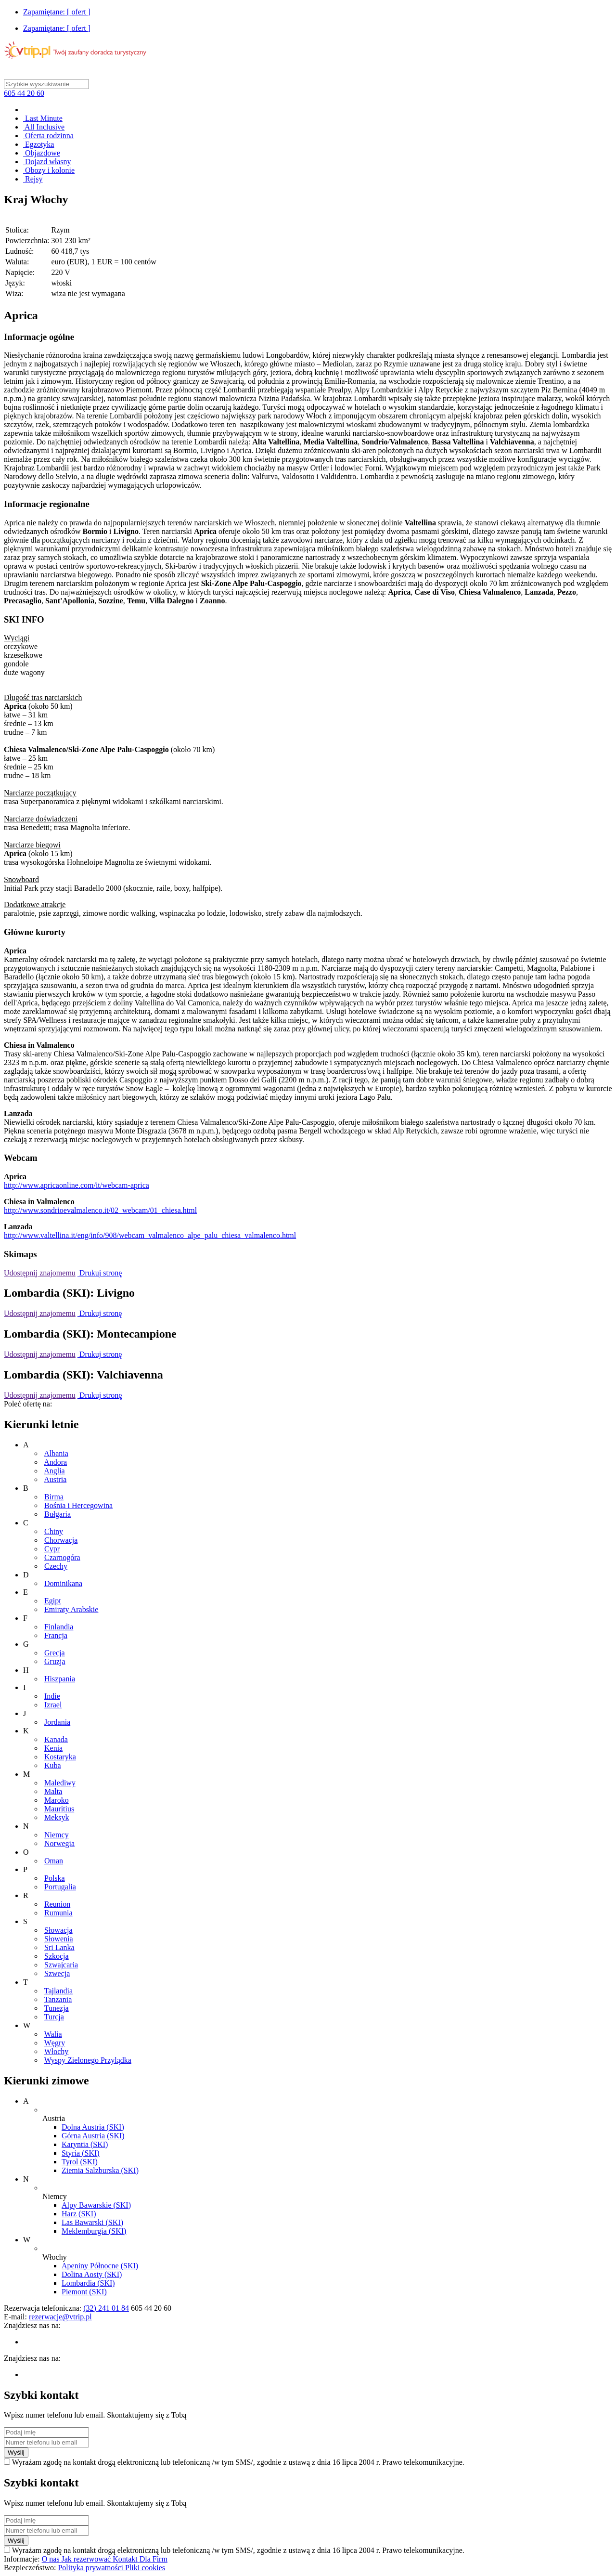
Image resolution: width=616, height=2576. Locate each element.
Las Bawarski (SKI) (92, 2222)
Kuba (52, 1765)
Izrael (53, 1705)
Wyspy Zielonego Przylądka (87, 2060)
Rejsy (32, 179)
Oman (53, 1861)
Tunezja (56, 2008)
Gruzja (54, 1661)
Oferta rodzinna (48, 135)
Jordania (57, 1722)
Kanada (56, 1739)
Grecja (54, 1653)
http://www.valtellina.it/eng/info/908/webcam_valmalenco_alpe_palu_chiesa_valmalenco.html (150, 1235)
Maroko (56, 1800)
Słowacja (58, 1930)
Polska (54, 1878)
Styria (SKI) (81, 2153)
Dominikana (63, 1583)
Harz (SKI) (79, 2214)
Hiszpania (59, 1679)
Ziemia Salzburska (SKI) (100, 2170)
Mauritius (59, 1809)
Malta (53, 1791)
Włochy (56, 2051)
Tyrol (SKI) (80, 2162)
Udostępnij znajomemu (40, 1273)
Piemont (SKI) (84, 2292)
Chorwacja (60, 1540)
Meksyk (56, 1817)
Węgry (54, 2043)
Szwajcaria (61, 1965)
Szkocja (56, 1956)
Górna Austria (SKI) (93, 2136)
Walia (53, 2034)
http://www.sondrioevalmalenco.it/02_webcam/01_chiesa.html (100, 1210)
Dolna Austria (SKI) (93, 2127)
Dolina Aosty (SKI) (92, 2274)
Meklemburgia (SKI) (94, 2231)
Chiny (53, 1531)
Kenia (53, 1748)
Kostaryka (60, 1757)
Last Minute (43, 118)
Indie (52, 1696)
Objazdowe (41, 153)
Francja (55, 1635)
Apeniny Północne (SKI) (100, 2266)
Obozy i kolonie (49, 170)
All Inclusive (43, 127)
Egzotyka (38, 144)
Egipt (52, 1601)
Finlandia (58, 1627)
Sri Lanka (59, 1947)
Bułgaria (57, 1514)
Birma (54, 1497)
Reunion (57, 1904)
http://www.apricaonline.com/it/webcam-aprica (76, 1185)
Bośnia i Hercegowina (78, 1505)
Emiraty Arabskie (71, 1609)
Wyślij (16, 2452)
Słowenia (58, 1939)
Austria (55, 1479)
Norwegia (59, 1843)
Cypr (52, 1549)
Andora (55, 1462)
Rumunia (58, 1913)
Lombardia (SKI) (88, 2283)
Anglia (54, 1471)
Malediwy (60, 1783)
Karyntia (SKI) (85, 2144)
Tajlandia (58, 1991)
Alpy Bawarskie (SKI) (96, 2205)
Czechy (55, 1566)
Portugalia (60, 1887)
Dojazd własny (47, 161)
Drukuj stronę (99, 1273)
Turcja (54, 2017)
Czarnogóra (62, 1557)
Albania (56, 1453)
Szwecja (57, 1973)
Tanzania (58, 1999)
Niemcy (56, 1835)
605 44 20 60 (24, 93)
